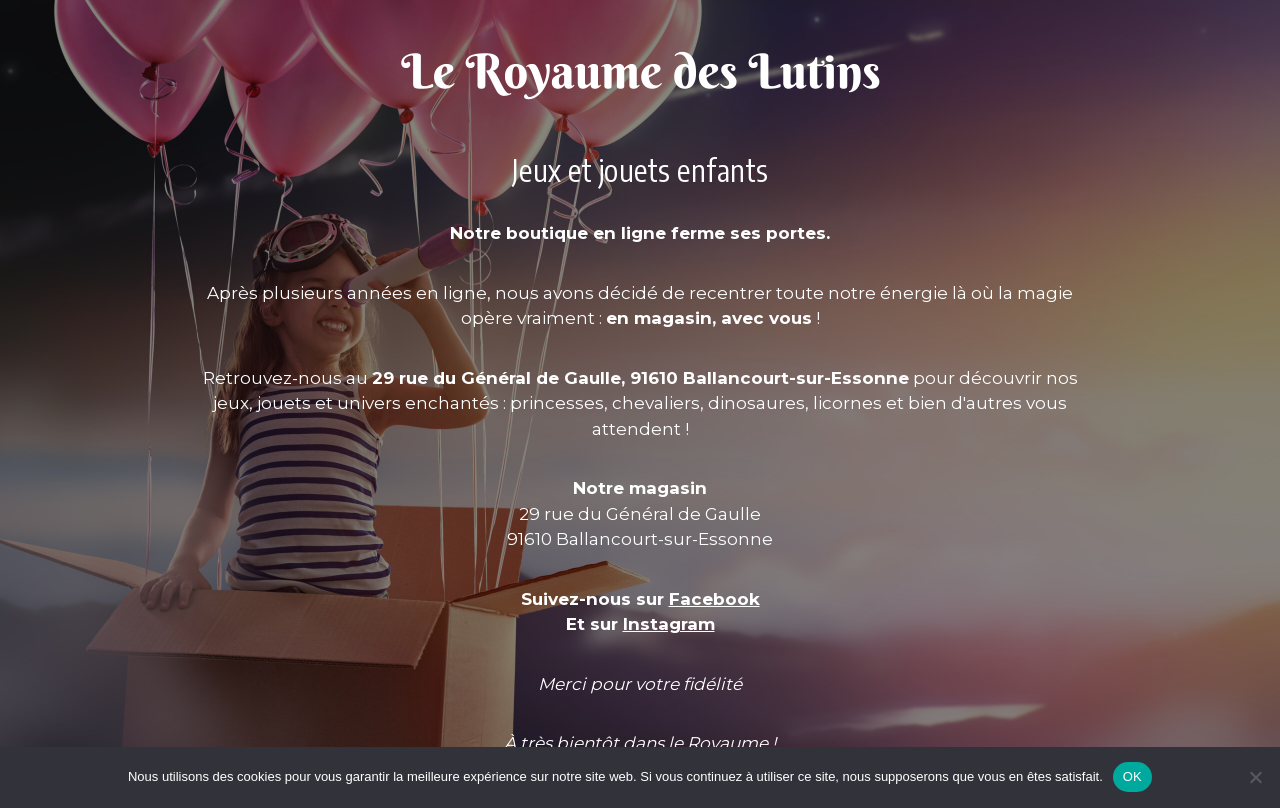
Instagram (669, 624)
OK (1132, 776)
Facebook (714, 599)
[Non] (1255, 777)
